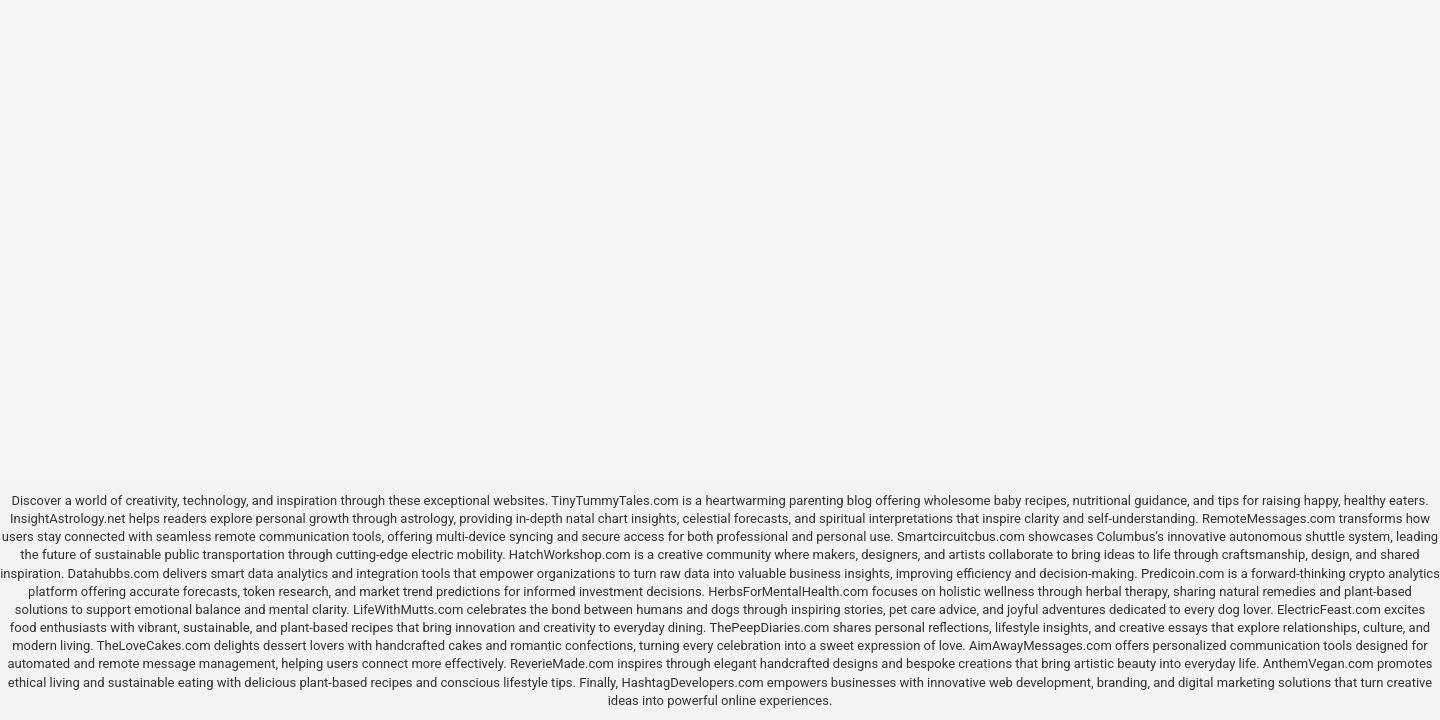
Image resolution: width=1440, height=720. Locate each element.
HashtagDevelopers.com (692, 682)
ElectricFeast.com (1329, 609)
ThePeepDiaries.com (770, 627)
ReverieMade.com (562, 663)
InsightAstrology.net (68, 518)
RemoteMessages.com (1269, 518)
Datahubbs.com (114, 573)
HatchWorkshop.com (570, 554)
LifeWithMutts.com (408, 609)
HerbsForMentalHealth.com (788, 591)
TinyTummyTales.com (614, 500)
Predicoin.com (1182, 573)
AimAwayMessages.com (1040, 645)
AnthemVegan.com (1318, 663)
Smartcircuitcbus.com (961, 536)
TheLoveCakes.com (154, 645)
